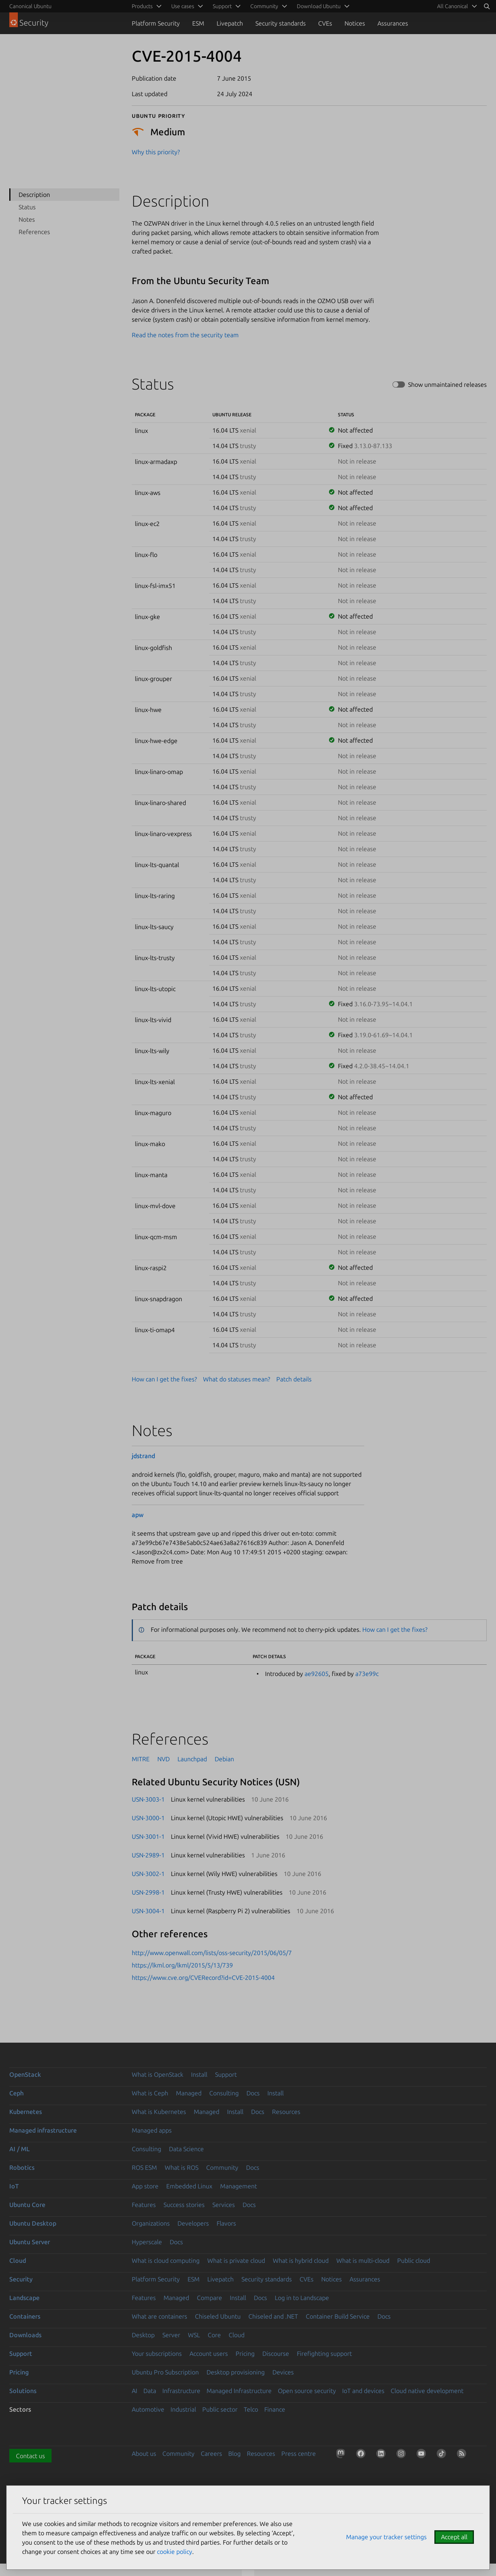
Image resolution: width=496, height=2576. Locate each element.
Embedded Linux (189, 2186)
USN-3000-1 (148, 1817)
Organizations (151, 2223)
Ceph (16, 2093)
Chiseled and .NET (273, 2316)
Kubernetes (25, 2111)
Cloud (17, 2260)
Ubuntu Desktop (32, 2223)
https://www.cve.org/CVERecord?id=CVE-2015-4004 (203, 1977)
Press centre (298, 2453)
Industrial (183, 2409)
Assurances (392, 23)
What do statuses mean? (236, 1379)
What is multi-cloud (362, 2260)
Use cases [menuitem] (182, 6)
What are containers (159, 2316)
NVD (163, 1758)
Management (238, 2186)
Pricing (245, 2353)
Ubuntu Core (27, 2204)
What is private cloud (236, 2260)
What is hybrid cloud (301, 2260)
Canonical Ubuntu (30, 6)
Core (214, 2334)
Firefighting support (324, 2353)
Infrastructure (181, 2390)
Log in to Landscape (302, 2297)
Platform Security (156, 23)
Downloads (25, 2334)
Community (222, 2167)
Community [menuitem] (264, 6)
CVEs (325, 23)
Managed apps (152, 2130)
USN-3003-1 (148, 1799)
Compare (209, 2297)
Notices (354, 23)
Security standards (280, 23)
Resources (286, 2111)
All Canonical (452, 6)
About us (144, 2453)
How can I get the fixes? (164, 1379)
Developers (193, 2223)
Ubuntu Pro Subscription (165, 2372)
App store (145, 2186)
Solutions (22, 2390)
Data (149, 2390)
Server (171, 2334)
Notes (27, 219)
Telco (251, 2409)
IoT (14, 2186)
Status (27, 206)
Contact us (30, 2455)
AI (134, 2390)
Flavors (226, 2223)
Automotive (148, 2409)
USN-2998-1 (148, 1892)
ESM (198, 23)
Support (226, 2074)
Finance (274, 2409)
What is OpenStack (157, 2074)
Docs (253, 2093)
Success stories (184, 2204)
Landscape (24, 2297)
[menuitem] (455, 6)
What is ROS (181, 2167)
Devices (283, 2372)
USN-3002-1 (148, 1873)
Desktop (143, 2334)
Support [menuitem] (222, 6)
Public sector (220, 2409)
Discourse (275, 2353)
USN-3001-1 (148, 1836)
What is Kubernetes (159, 2111)
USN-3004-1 (148, 1910)
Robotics (21, 2167)
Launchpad (192, 1758)
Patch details (294, 1379)
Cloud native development (427, 2390)
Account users (208, 2353)
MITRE (141, 1758)
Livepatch (230, 23)
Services (223, 2204)
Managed (189, 2093)
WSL (194, 2334)
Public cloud (413, 2260)
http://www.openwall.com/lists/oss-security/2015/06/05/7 (212, 1952)
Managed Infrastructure (239, 2390)
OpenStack (25, 2074)
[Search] (486, 6)
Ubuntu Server (29, 2241)
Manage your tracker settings (386, 2536)
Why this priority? (156, 151)
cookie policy (174, 2551)
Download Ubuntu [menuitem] (319, 6)
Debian (224, 1758)
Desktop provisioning (236, 2372)
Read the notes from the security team (185, 334)
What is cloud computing (166, 2260)
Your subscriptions (157, 2353)
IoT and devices (363, 2390)
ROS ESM (144, 2167)
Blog (234, 2453)
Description (34, 194)
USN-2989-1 (148, 1855)
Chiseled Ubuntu (218, 2316)
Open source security (307, 2390)
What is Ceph (150, 2093)
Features (144, 2204)
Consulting (224, 2093)
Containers (24, 2316)
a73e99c (367, 1673)
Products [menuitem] (142, 6)
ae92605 (317, 1673)
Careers (211, 2453)
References (34, 231)
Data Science (186, 2148)
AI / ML (19, 2148)
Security (21, 2279)
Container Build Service (338, 2316)
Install (199, 2074)
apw (137, 1514)
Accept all (454, 2536)
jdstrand (143, 1455)
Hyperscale (147, 2241)
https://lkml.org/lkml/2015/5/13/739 (182, 1965)
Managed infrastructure (43, 2130)
